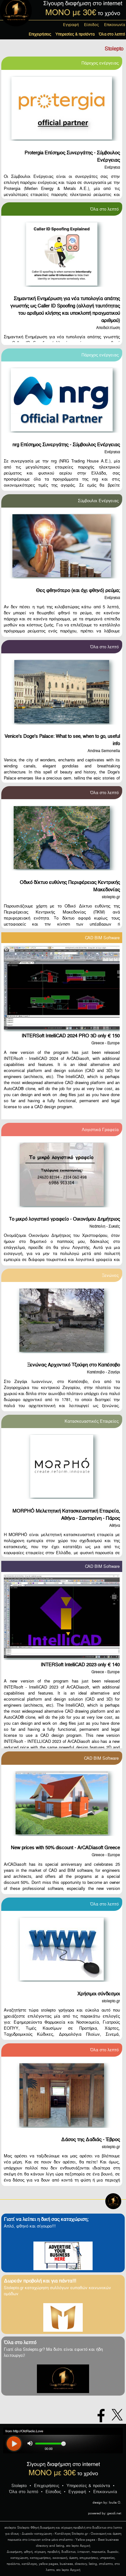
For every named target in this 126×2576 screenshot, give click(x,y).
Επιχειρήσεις (40, 34)
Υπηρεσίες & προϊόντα (74, 34)
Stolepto (19, 2485)
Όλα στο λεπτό (112, 34)
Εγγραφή (71, 24)
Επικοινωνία (114, 24)
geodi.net (114, 2513)
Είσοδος (91, 24)
